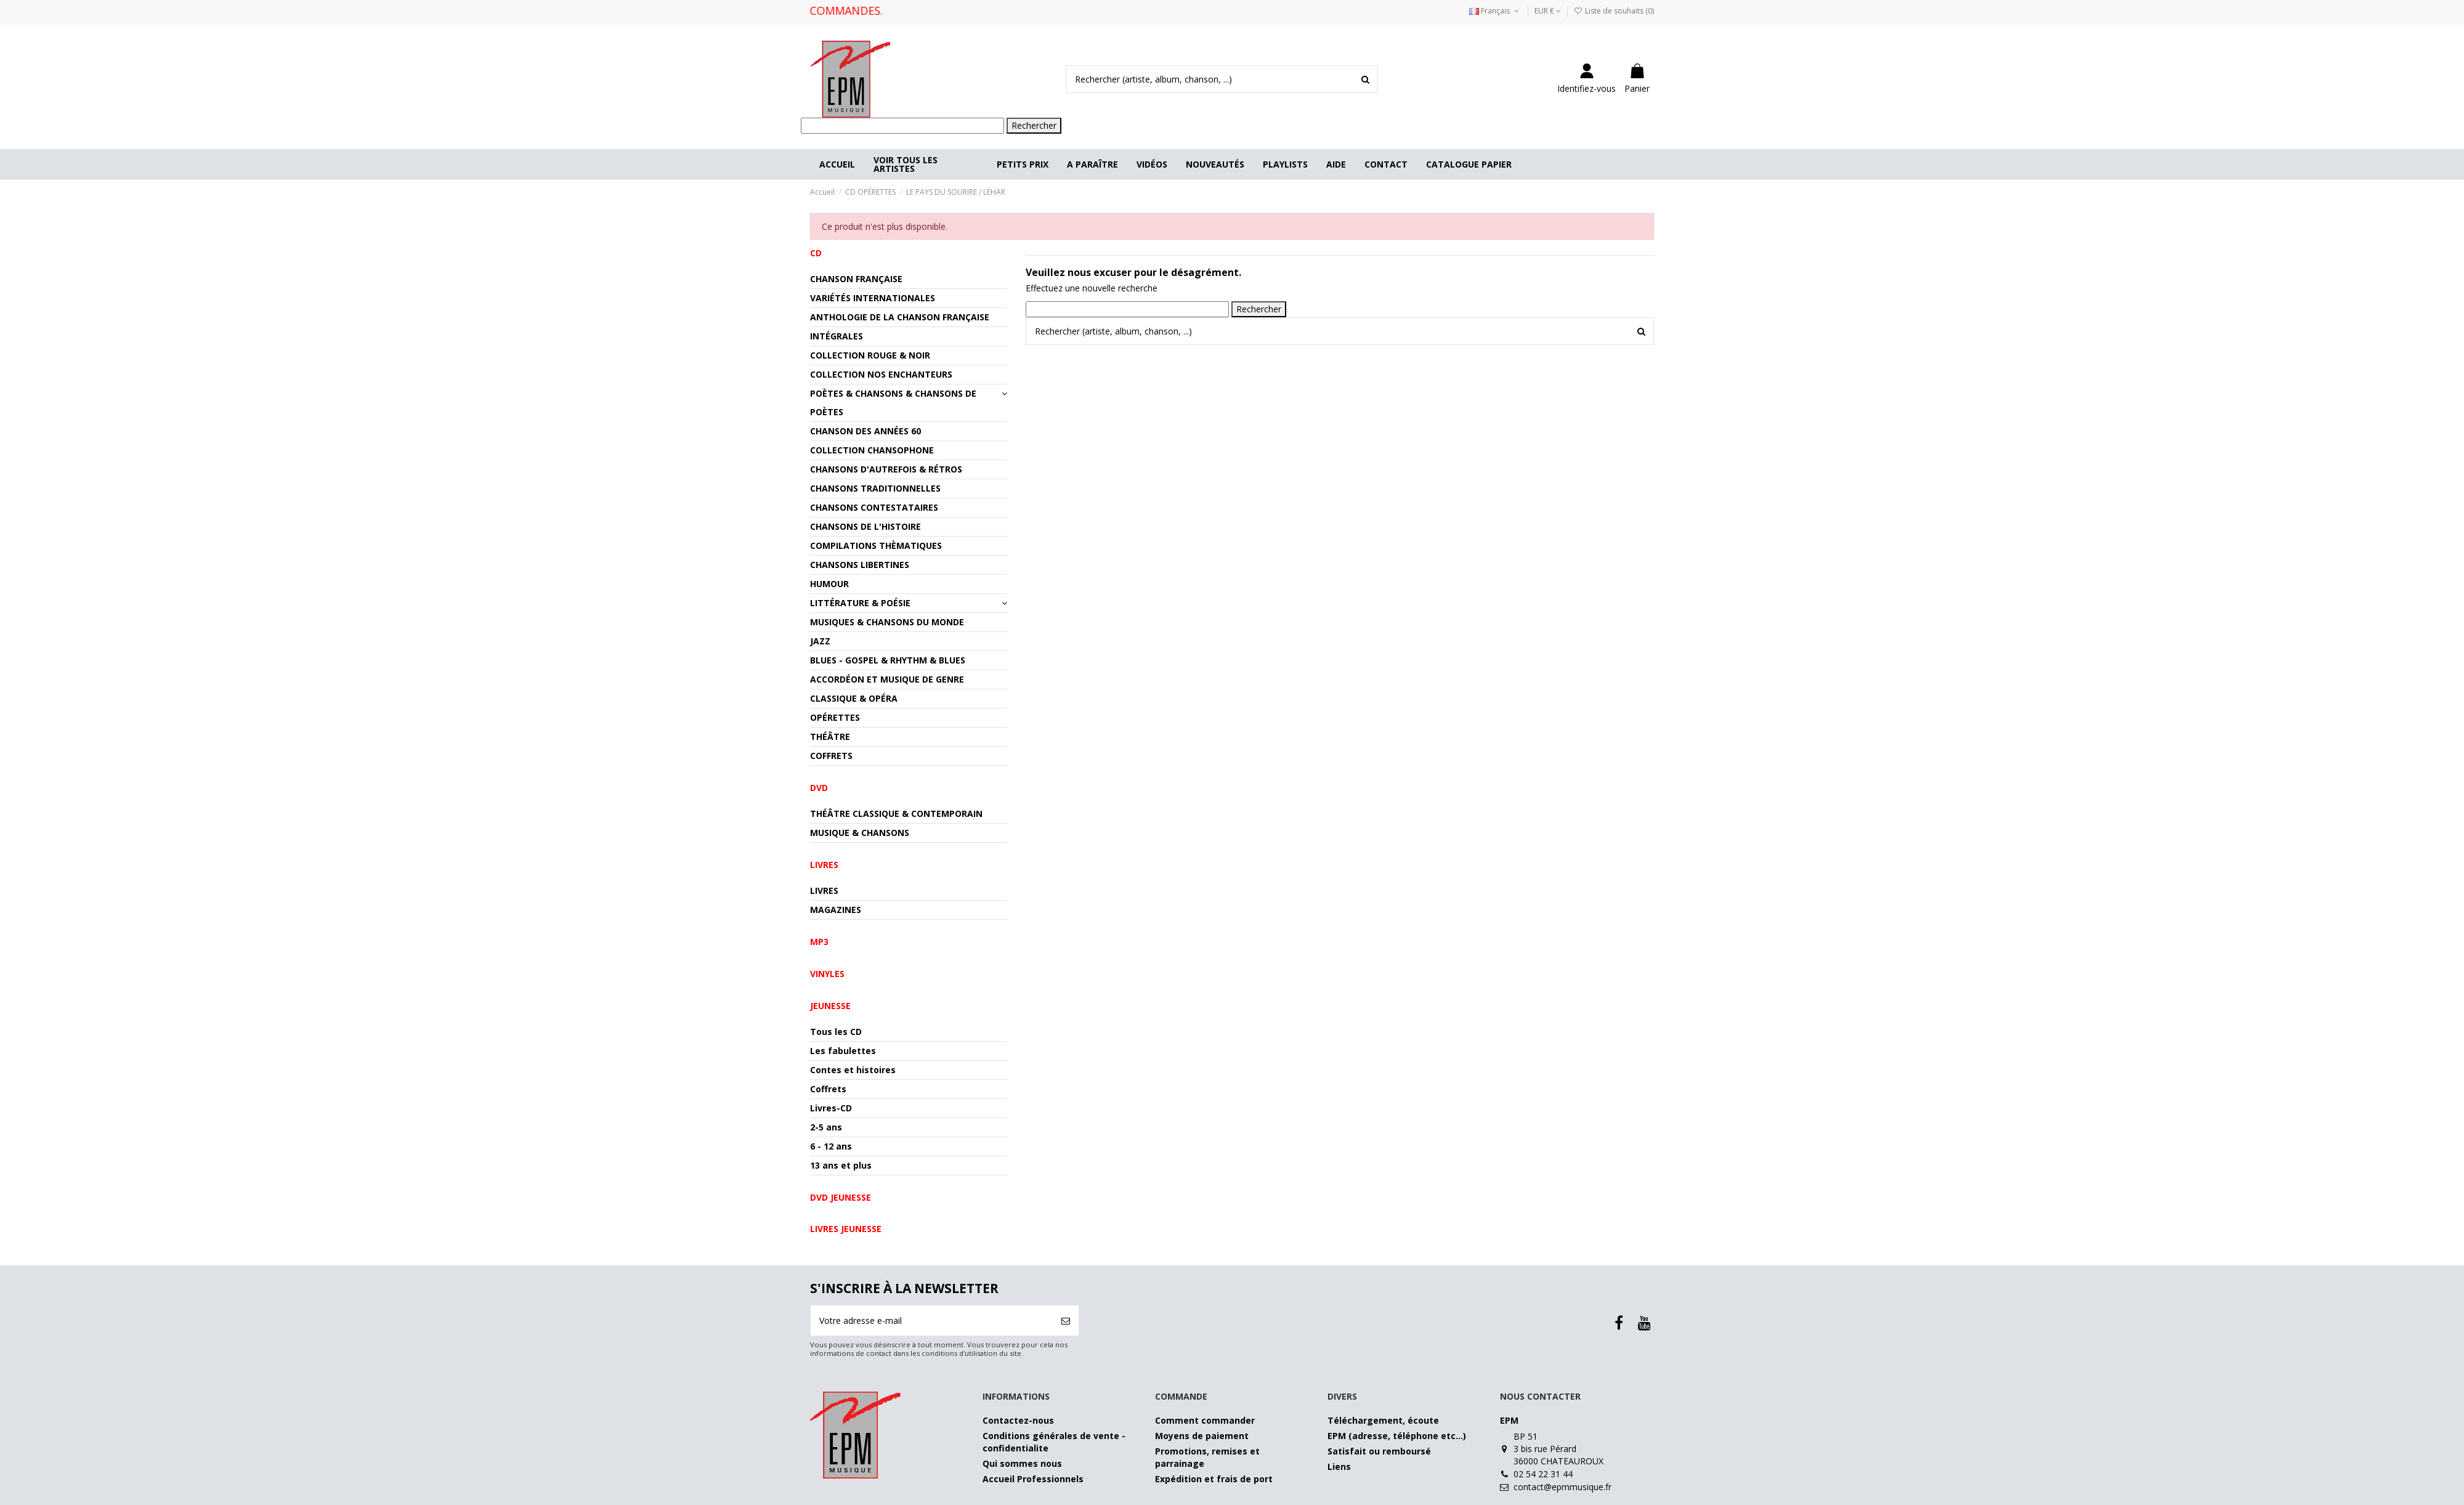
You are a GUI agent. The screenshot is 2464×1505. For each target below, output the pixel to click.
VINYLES (827, 974)
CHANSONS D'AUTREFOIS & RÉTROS (886, 469)
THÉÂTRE (830, 736)
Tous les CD (836, 1031)
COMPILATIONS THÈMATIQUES (876, 545)
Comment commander (1205, 1420)
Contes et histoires (853, 1070)
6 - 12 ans (831, 1146)
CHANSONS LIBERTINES (859, 564)
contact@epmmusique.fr (1562, 1487)
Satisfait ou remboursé (1379, 1451)
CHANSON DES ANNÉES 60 (865, 431)
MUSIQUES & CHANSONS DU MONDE (887, 622)
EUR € (1547, 11)
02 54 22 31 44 (1543, 1474)
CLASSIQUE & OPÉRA (854, 698)
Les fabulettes (843, 1051)
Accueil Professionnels (1033, 1479)
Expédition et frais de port (1214, 1479)
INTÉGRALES (836, 336)
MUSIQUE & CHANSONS (859, 832)
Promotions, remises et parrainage (1207, 1457)
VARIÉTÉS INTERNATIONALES (872, 298)
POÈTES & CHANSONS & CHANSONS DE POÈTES (893, 402)
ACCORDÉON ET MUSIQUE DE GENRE (887, 679)
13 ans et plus (841, 1165)
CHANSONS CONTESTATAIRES (874, 507)
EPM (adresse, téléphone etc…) (1396, 1436)
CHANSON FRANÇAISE (856, 279)
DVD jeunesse (840, 1197)
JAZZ (820, 641)
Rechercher (1033, 125)
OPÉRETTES (835, 717)
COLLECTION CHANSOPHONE (872, 450)
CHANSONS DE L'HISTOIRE (865, 526)
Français (1495, 11)
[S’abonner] (1066, 1320)
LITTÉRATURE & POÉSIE (860, 603)
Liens (1339, 1466)
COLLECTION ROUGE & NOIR (870, 355)
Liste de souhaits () (1614, 11)
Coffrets (828, 1089)
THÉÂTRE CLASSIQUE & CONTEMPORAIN (896, 813)
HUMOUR (829, 584)
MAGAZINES (835, 909)
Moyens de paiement (1202, 1436)
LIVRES (824, 890)
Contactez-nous (1018, 1420)
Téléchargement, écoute (1383, 1420)
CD (816, 253)
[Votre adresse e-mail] (932, 1320)
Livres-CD (831, 1108)
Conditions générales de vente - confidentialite (1054, 1442)
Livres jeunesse (845, 1229)
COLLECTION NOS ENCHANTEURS (881, 374)
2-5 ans (826, 1127)
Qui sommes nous (1022, 1463)
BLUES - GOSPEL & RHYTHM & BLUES (887, 660)
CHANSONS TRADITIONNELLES (875, 488)
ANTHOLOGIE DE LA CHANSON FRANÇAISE (899, 317)
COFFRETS (831, 755)
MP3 (819, 941)
